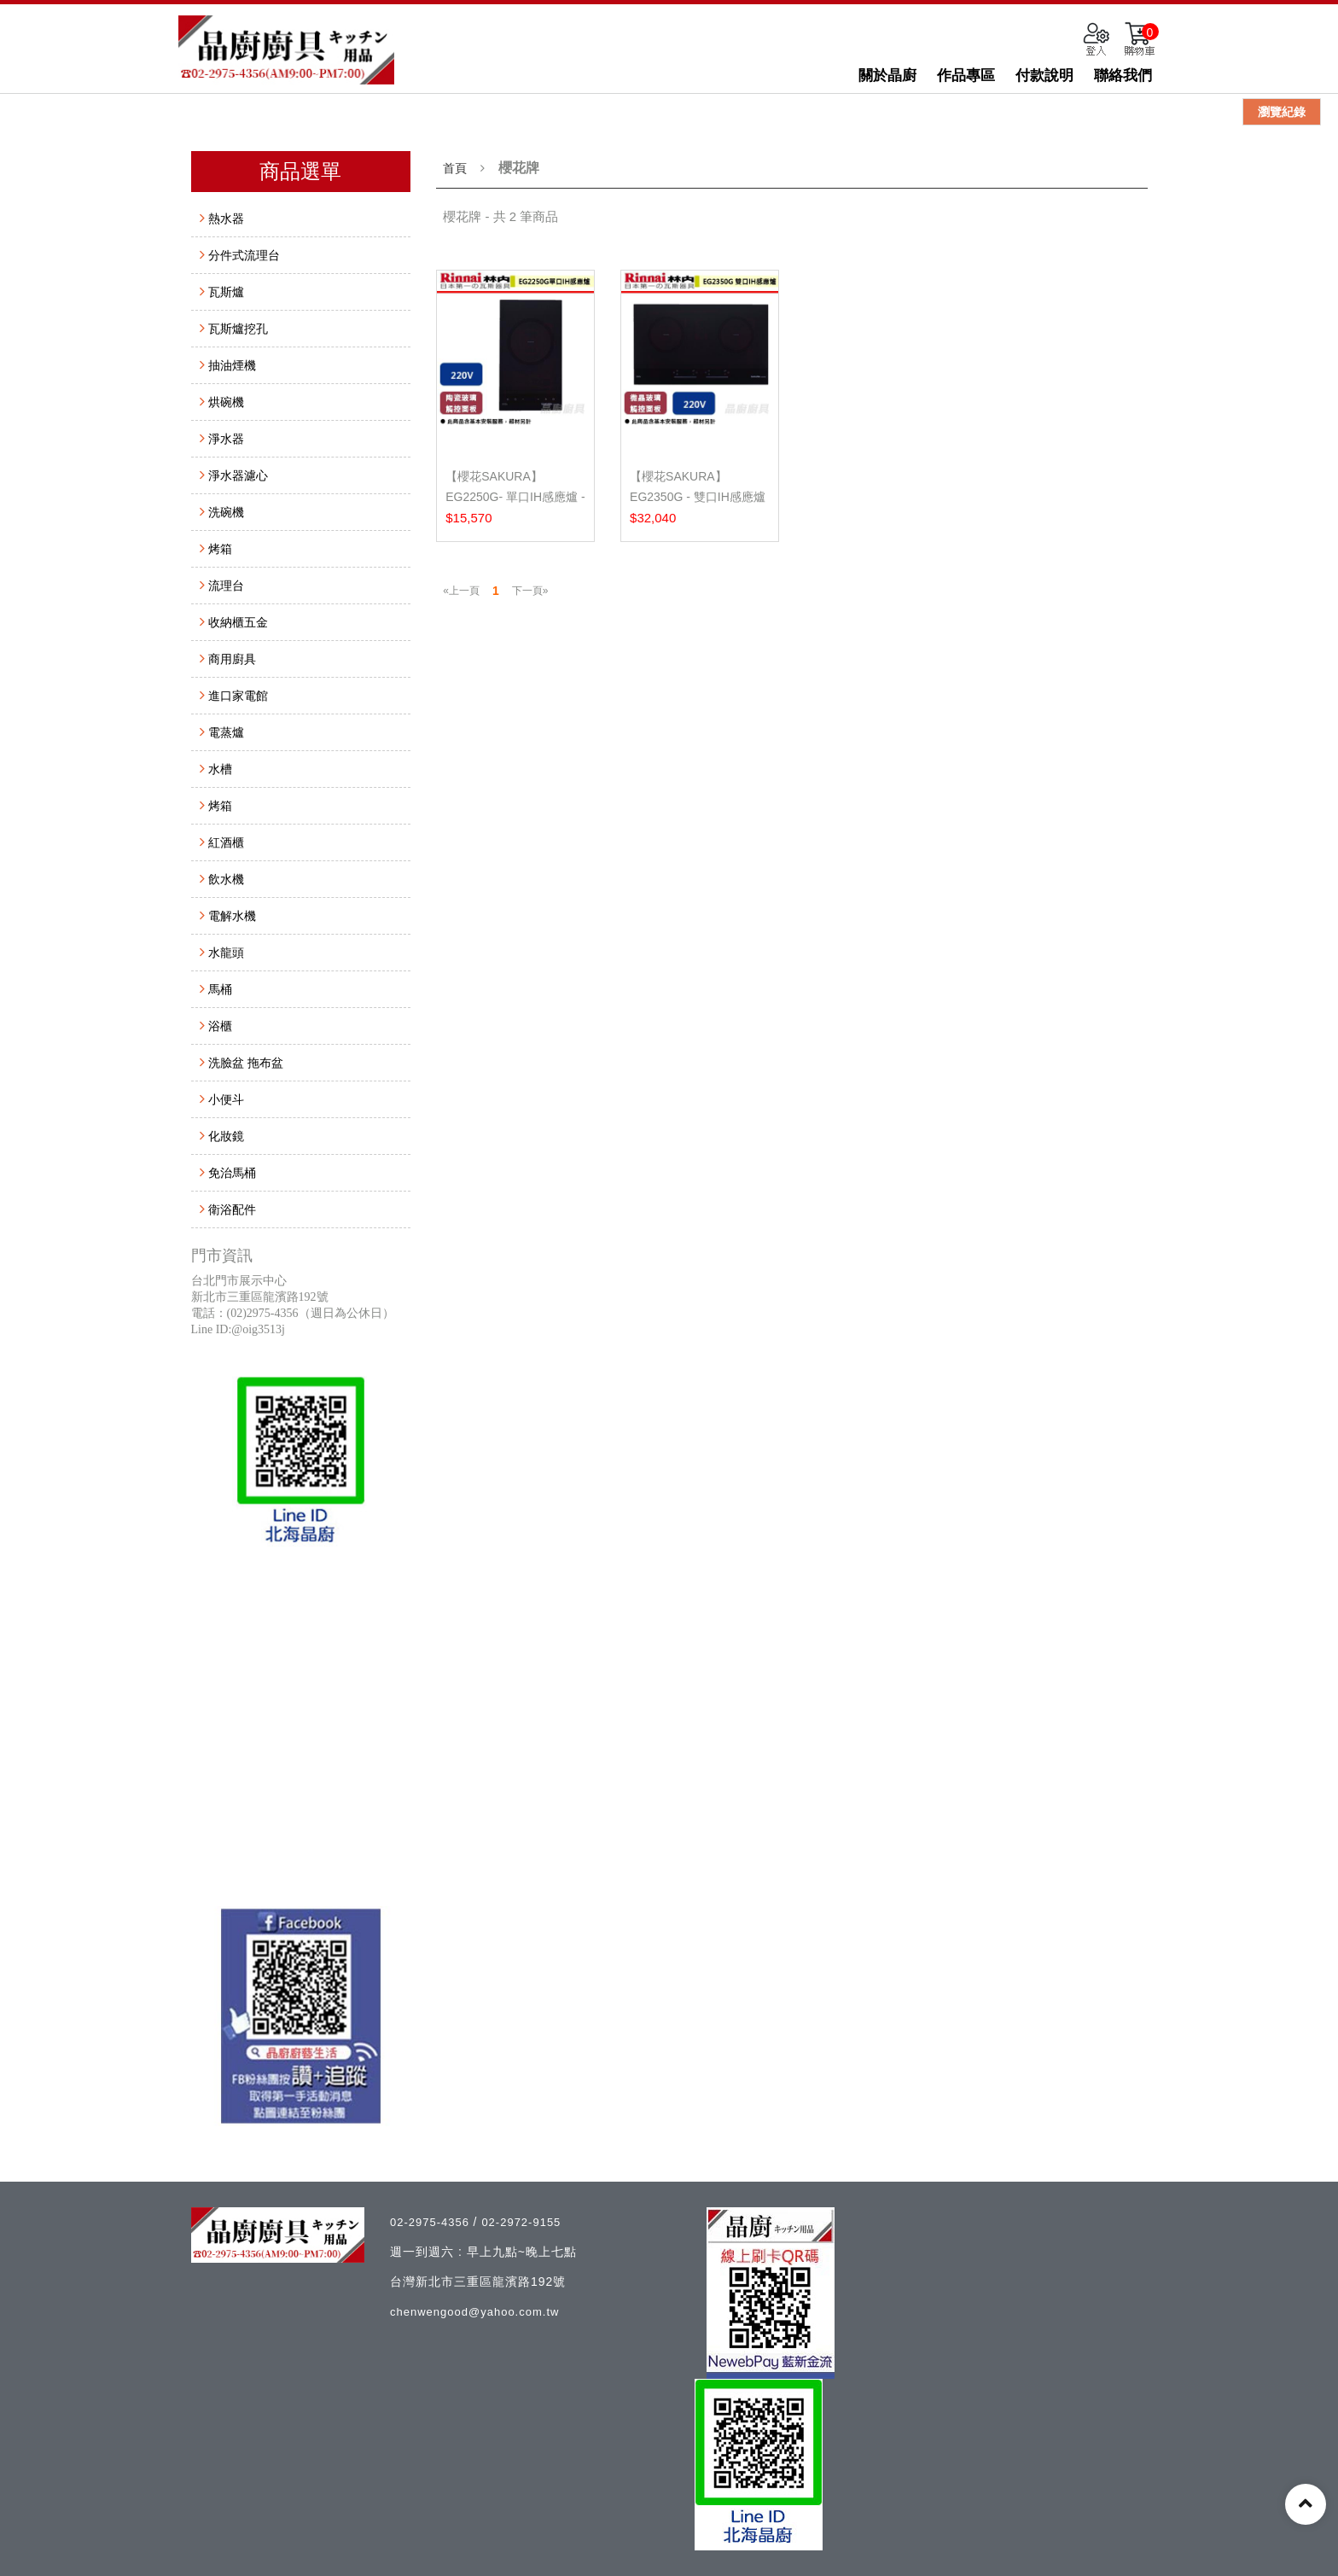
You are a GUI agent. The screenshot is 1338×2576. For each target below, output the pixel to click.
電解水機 (232, 916)
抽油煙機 (232, 365)
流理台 (226, 585)
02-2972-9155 (521, 2222)
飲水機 (226, 879)
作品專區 (966, 75)
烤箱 (220, 549)
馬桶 (220, 989)
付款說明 (1044, 75)
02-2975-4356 (432, 2222)
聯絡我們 (1123, 75)
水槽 (220, 769)
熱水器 (226, 218)
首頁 (455, 168)
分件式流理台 (244, 255)
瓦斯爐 (226, 292)
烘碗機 (226, 402)
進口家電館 (238, 695)
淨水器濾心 (238, 475)
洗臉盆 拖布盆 (245, 1062)
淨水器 (226, 439)
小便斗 (226, 1099)
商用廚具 (232, 659)
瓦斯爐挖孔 (238, 328)
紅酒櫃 (226, 842)
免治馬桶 (232, 1173)
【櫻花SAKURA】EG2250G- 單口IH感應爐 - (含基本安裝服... (515, 496)
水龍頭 (226, 952)
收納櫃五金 (238, 622)
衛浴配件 (232, 1209)
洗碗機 (226, 512)
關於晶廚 (887, 75)
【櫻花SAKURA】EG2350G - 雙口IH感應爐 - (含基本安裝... (697, 496)
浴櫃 (220, 1026)
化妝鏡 (226, 1136)
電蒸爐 (226, 732)
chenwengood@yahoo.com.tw (474, 2311)
